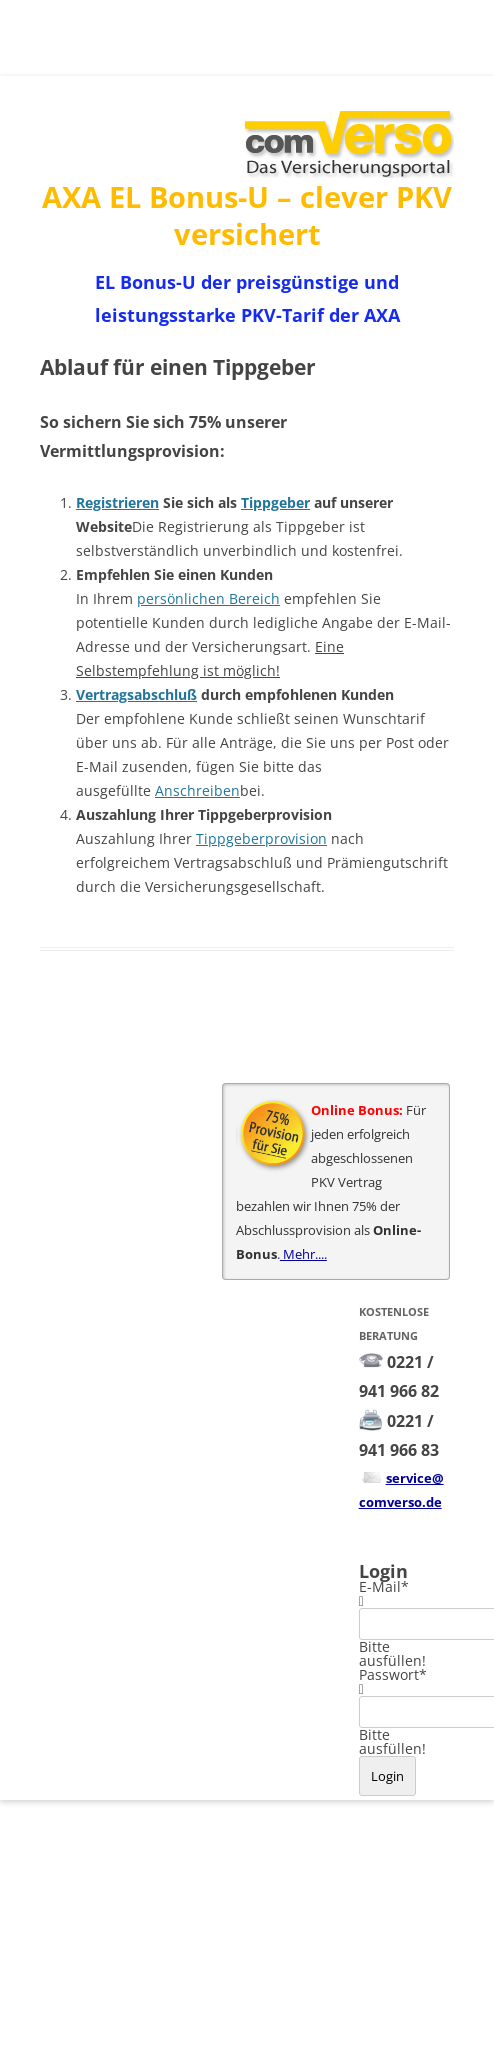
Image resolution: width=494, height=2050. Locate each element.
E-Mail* (384, 1586)
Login (387, 1776)
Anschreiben (197, 790)
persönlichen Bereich (208, 598)
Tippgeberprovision (261, 838)
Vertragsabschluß (136, 694)
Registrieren (117, 502)
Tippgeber (275, 502)
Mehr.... (303, 1254)
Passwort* (393, 1674)
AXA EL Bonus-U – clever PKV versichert (247, 215)
